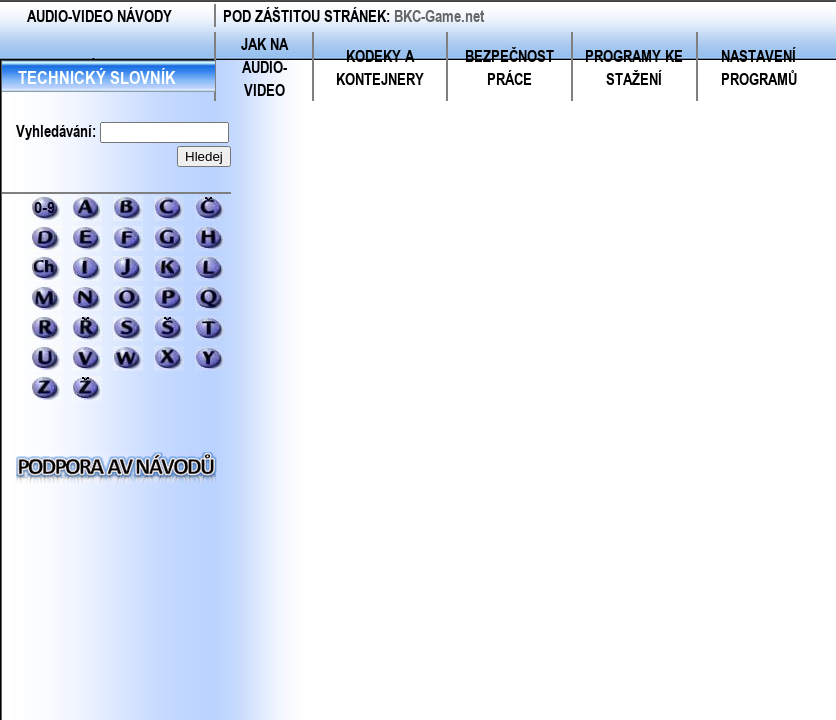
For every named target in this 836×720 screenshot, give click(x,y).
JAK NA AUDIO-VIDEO (264, 66)
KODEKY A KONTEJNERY (380, 67)
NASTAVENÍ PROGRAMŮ (759, 67)
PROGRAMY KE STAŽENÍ (634, 67)
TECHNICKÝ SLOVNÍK (97, 77)
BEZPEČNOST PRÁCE (509, 67)
